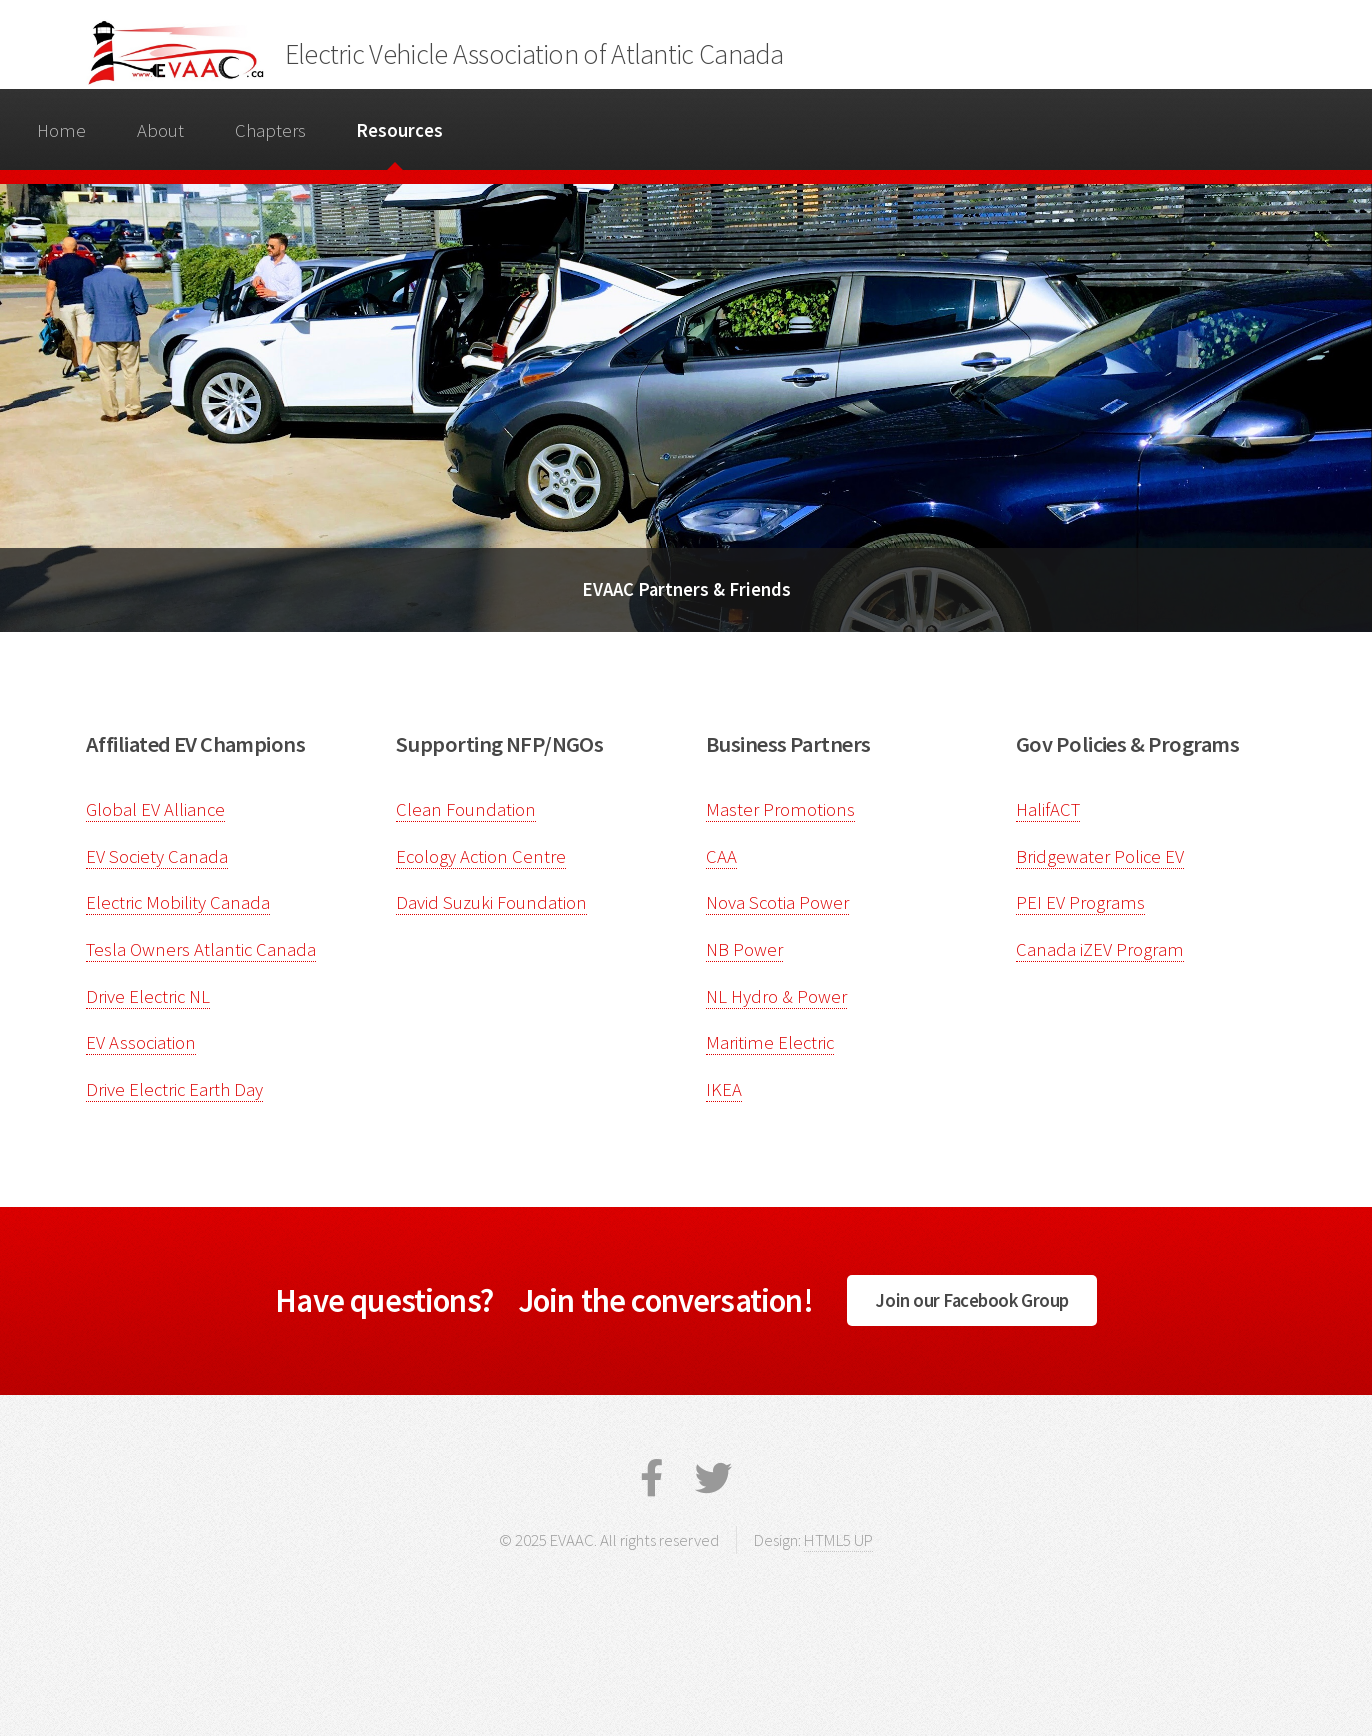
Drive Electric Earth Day (174, 1089)
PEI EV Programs (1080, 902)
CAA (721, 856)
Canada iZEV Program (1100, 949)
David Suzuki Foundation (491, 902)
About (160, 130)
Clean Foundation (466, 809)
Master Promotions (780, 809)
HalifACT (1048, 809)
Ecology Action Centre (481, 856)
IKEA (724, 1089)
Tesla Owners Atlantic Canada (201, 949)
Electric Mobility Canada (178, 902)
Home (61, 130)
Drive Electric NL (148, 996)
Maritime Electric (770, 1042)
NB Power (744, 949)
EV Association (141, 1042)
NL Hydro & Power (776, 996)
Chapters (270, 130)
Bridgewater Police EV (1100, 856)
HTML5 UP (838, 1540)
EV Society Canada (157, 856)
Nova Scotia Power (777, 902)
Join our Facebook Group (971, 1300)
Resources (399, 130)
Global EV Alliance (155, 809)
